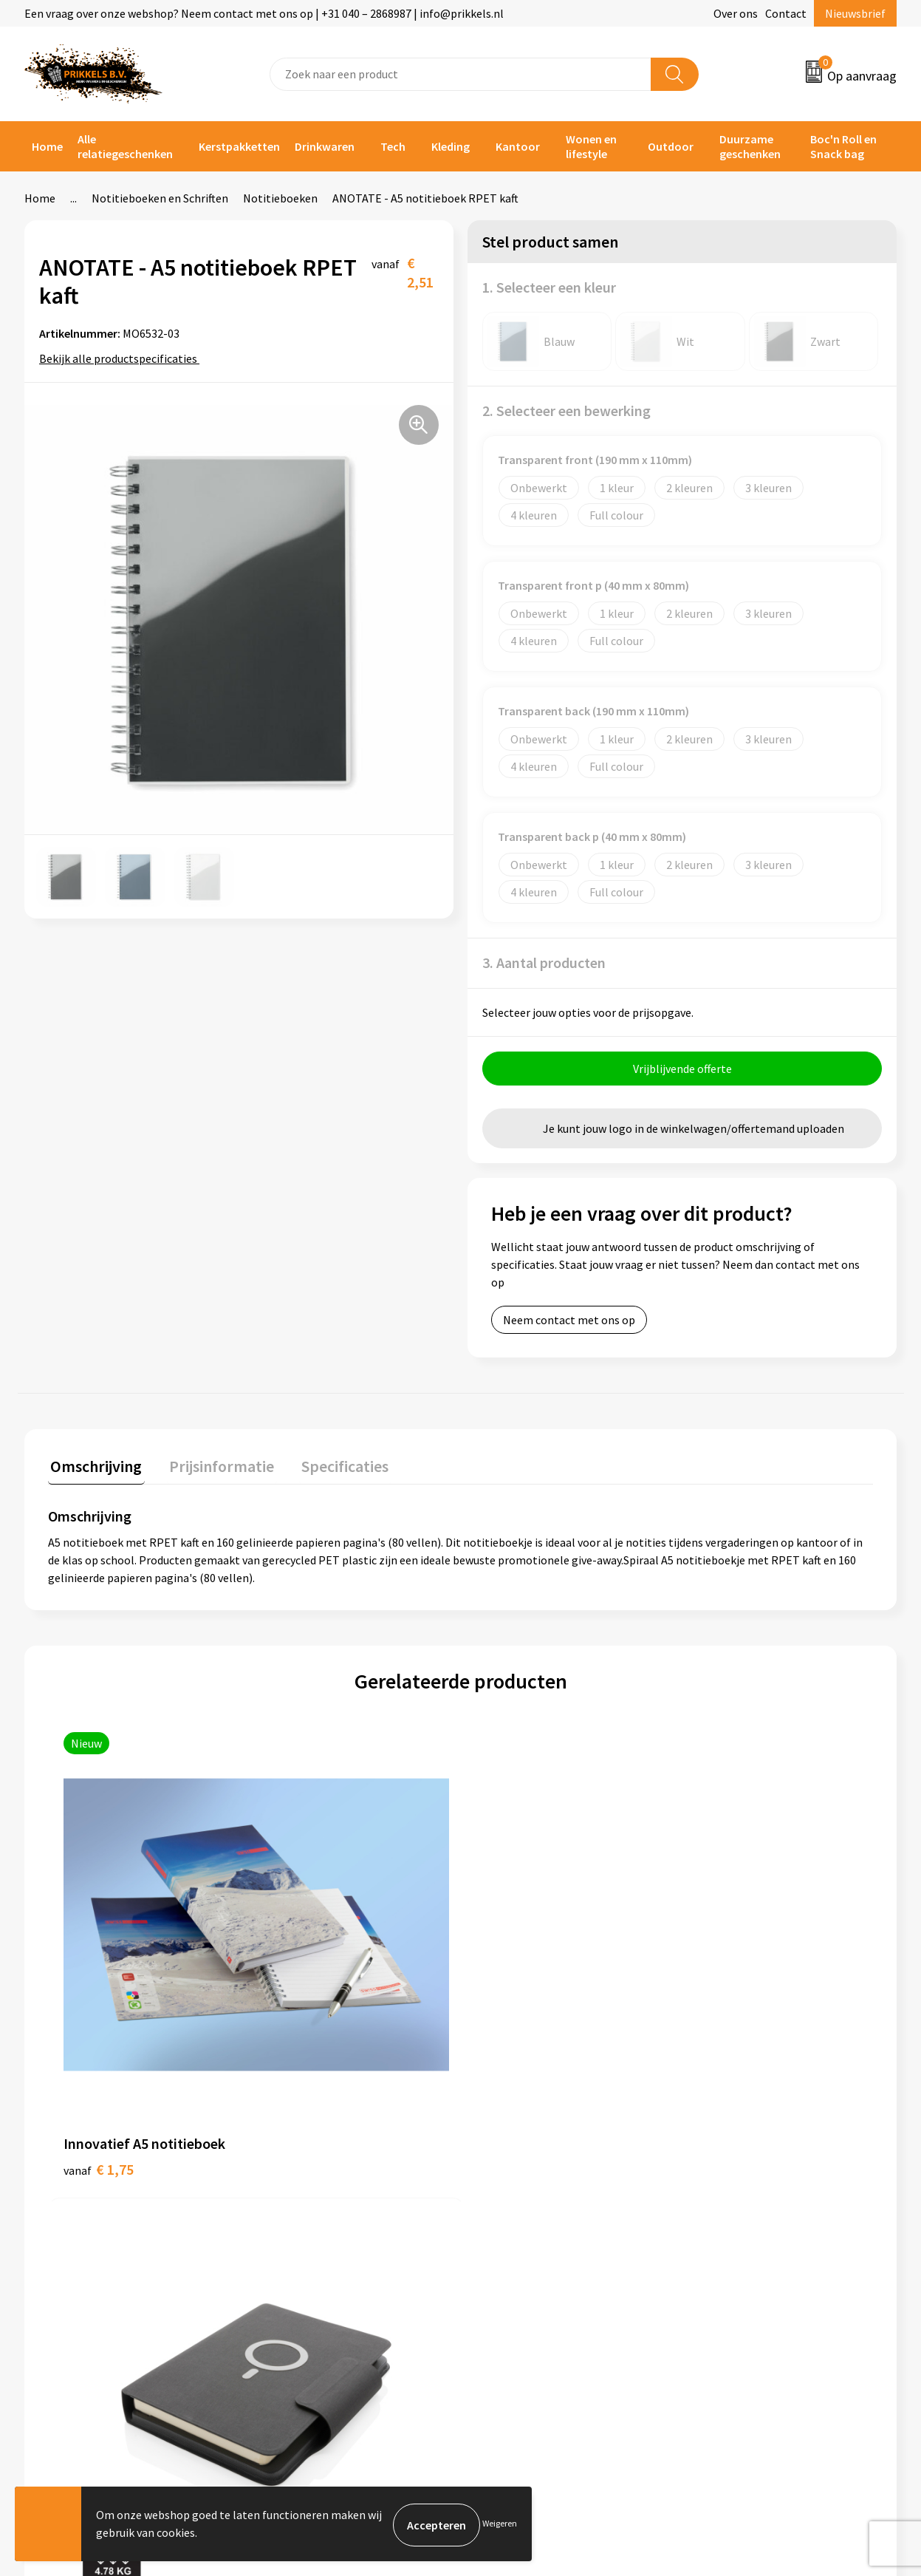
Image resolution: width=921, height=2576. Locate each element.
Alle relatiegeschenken (125, 146)
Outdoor (671, 146)
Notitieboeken (280, 198)
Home (47, 146)
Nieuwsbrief (855, 13)
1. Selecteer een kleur (549, 287)
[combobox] (460, 74)
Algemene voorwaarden (755, 2185)
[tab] (94, 1469)
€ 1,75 (99, 1958)
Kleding (450, 146)
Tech (392, 146)
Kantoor (518, 146)
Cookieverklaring (738, 2208)
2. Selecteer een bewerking (566, 410)
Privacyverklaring (739, 2230)
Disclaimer (722, 2252)
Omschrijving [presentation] (94, 1466)
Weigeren (499, 2524)
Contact (786, 13)
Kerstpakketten (239, 146)
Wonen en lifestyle (591, 146)
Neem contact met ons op (569, 1322)
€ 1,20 (511, 2025)
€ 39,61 (308, 2003)
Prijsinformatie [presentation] (214, 1466)
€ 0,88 (717, 1958)
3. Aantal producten (544, 962)
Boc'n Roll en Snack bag (843, 146)
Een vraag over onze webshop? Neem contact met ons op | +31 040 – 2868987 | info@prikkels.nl (264, 13)
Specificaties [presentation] (332, 1466)
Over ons (735, 13)
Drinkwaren (325, 146)
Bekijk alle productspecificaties (123, 358)
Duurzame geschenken (750, 146)
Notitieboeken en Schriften (160, 198)
